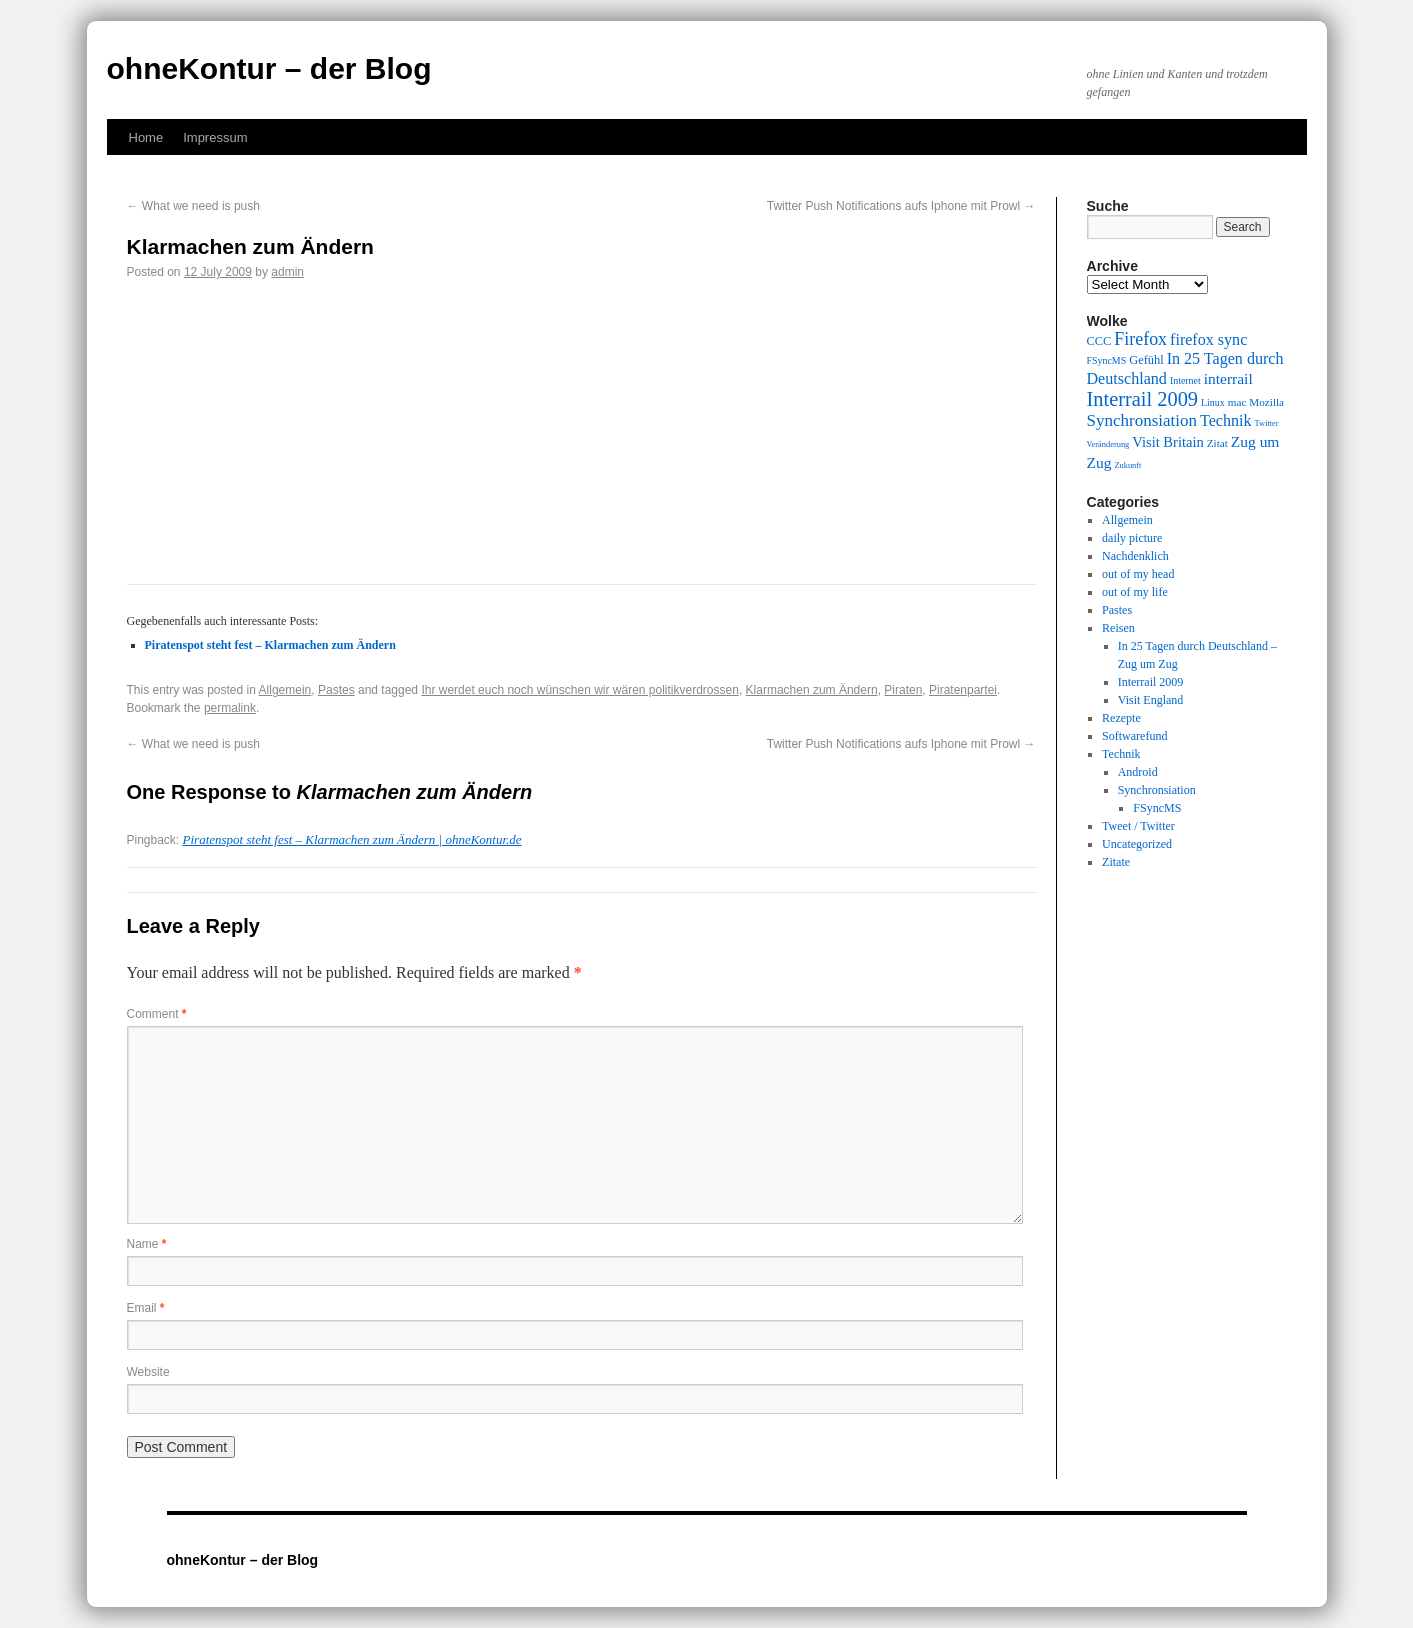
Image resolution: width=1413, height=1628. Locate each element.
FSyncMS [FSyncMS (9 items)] (1107, 360)
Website (148, 1372)
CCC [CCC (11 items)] (1099, 341)
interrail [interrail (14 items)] (1228, 378)
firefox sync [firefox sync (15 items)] (1208, 339)
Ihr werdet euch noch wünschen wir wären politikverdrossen (580, 690)
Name (147, 1244)
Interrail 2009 (1151, 682)
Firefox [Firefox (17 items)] (1140, 339)
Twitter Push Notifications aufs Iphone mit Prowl (901, 206)
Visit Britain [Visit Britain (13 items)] (1167, 442)
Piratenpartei (963, 690)
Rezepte (1121, 718)
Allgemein (285, 690)
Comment (157, 1014)
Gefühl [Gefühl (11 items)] (1146, 360)
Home (146, 137)
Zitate (1116, 862)
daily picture (1132, 538)
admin (287, 272)
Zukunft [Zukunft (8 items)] (1127, 465)
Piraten (903, 690)
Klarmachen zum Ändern (812, 690)
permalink (230, 708)
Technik (1121, 754)
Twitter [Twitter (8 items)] (1267, 423)
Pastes (336, 690)
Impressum (215, 137)
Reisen (1118, 628)
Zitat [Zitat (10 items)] (1217, 443)
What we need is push (193, 206)
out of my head (1138, 574)
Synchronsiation (1157, 790)
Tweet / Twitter (1138, 826)
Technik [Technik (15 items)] (1226, 420)
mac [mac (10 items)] (1237, 402)
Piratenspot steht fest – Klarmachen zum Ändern (270, 645)
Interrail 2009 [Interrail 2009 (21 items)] (1143, 399)
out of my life (1135, 592)
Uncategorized (1137, 844)
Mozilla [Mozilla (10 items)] (1266, 402)
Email (146, 1308)
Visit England (1151, 700)
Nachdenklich (1135, 556)
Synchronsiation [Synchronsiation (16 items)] (1142, 420)
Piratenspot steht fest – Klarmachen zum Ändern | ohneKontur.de (352, 839)
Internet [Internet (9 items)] (1185, 380)
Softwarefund (1134, 736)
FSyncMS (1157, 808)
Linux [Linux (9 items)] (1213, 402)
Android (1138, 772)
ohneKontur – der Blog (269, 68)
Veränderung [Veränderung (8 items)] (1108, 444)
